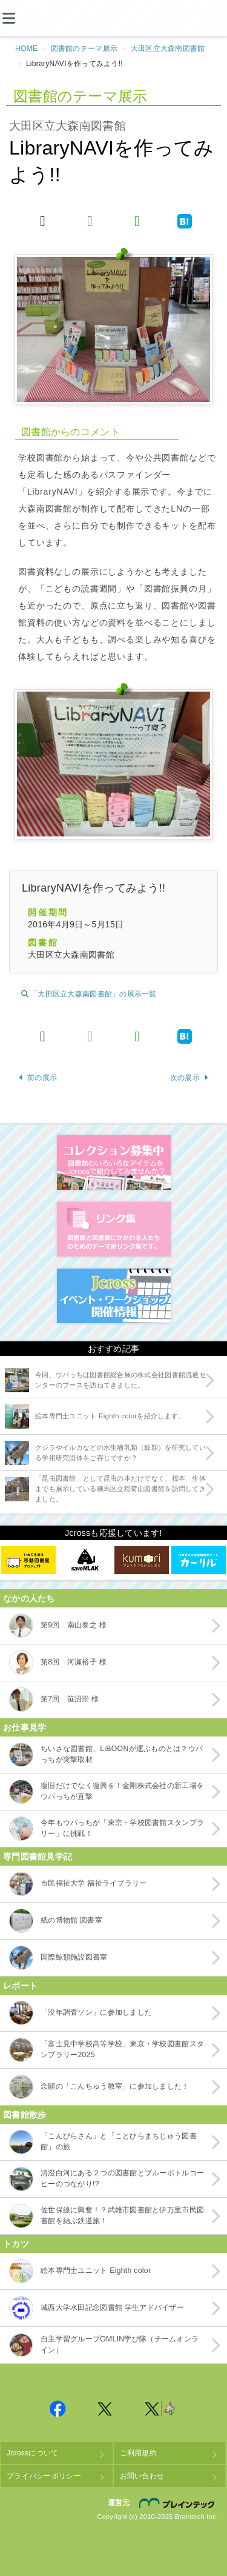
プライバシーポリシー (44, 2476)
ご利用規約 (138, 2453)
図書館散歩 (24, 2115)
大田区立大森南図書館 (168, 48)
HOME (26, 48)
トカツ (16, 2244)
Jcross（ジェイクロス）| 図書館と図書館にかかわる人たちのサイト (113, 19)
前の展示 (37, 1077)
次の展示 (189, 1077)
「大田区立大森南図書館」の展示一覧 (89, 994)
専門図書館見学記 (37, 1856)
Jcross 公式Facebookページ (58, 2408)
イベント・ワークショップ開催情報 (114, 1296)
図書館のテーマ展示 (84, 48)
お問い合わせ (142, 2476)
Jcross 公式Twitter (105, 2408)
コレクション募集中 (114, 1162)
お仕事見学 (24, 1727)
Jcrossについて (32, 2453)
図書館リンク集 (114, 1229)
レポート (20, 1985)
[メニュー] (18, 18)
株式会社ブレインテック (178, 2503)
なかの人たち (29, 1598)
